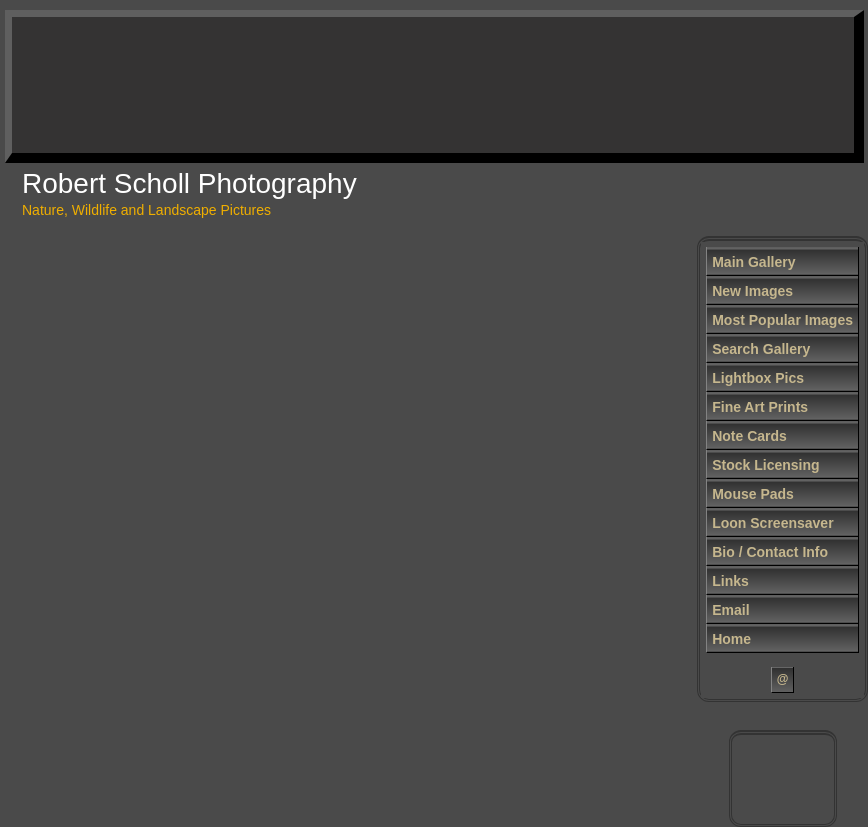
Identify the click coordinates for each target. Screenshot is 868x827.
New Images (752, 291)
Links (730, 581)
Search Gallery (761, 349)
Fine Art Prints (760, 407)
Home (731, 639)
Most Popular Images (782, 320)
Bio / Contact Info (770, 552)
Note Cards (749, 436)
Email (730, 610)
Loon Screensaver (772, 523)
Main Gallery (753, 262)
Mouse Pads (753, 494)
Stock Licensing (765, 465)
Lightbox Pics (758, 378)
